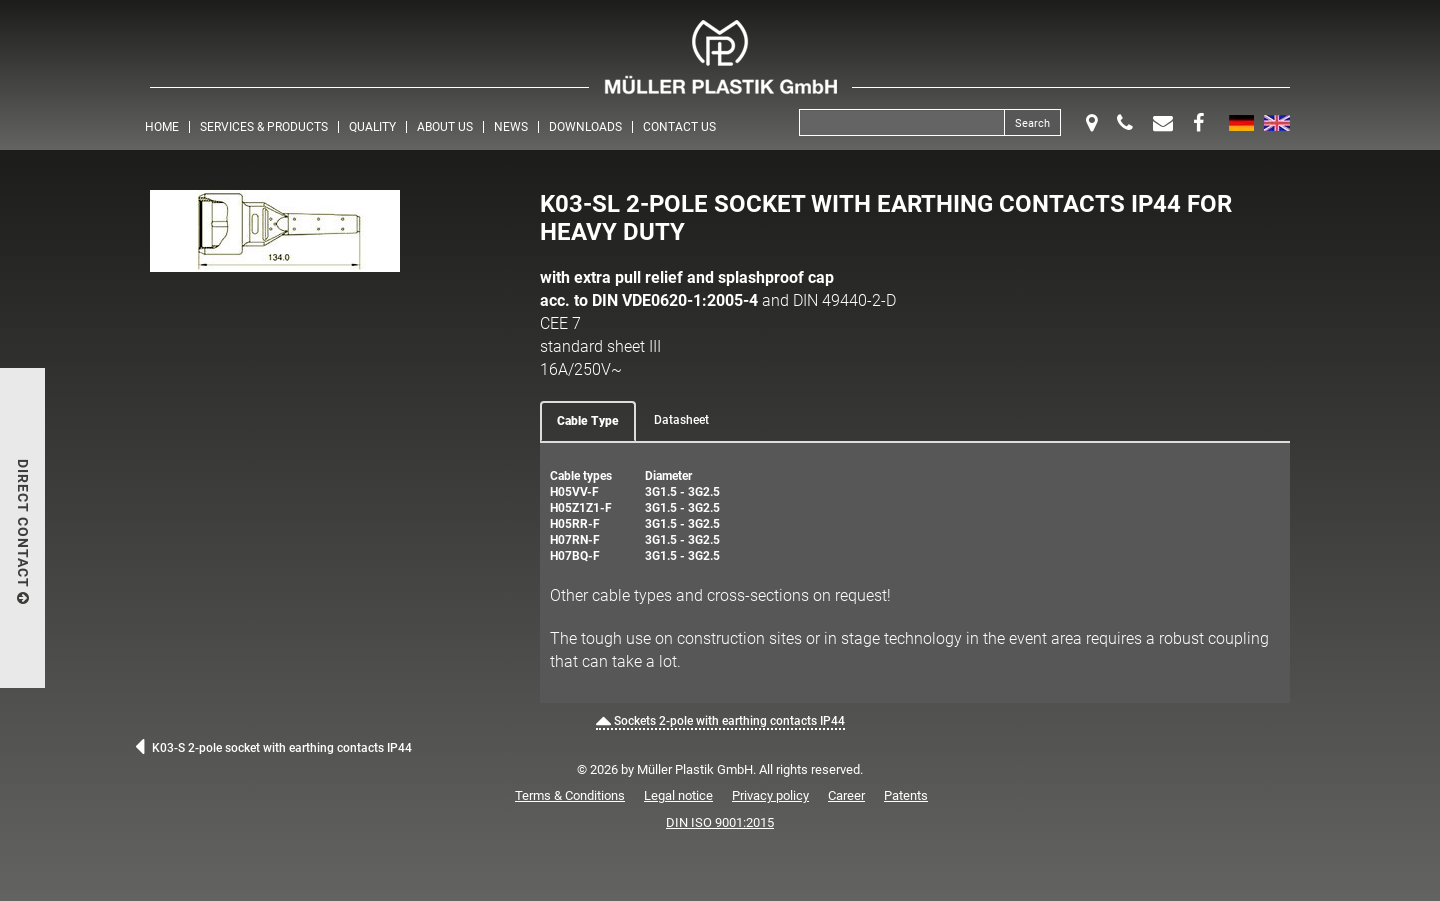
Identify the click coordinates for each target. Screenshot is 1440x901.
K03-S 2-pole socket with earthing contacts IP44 (273, 748)
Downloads (585, 127)
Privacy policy (770, 795)
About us (445, 127)
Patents (906, 795)
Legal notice (678, 795)
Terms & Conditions (570, 795)
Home (162, 127)
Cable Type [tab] (588, 421)
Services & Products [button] (264, 127)
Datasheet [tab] (681, 420)
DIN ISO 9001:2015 (720, 822)
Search (1032, 123)
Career (846, 795)
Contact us (679, 127)
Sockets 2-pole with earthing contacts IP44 (720, 721)
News (511, 127)
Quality (372, 127)
